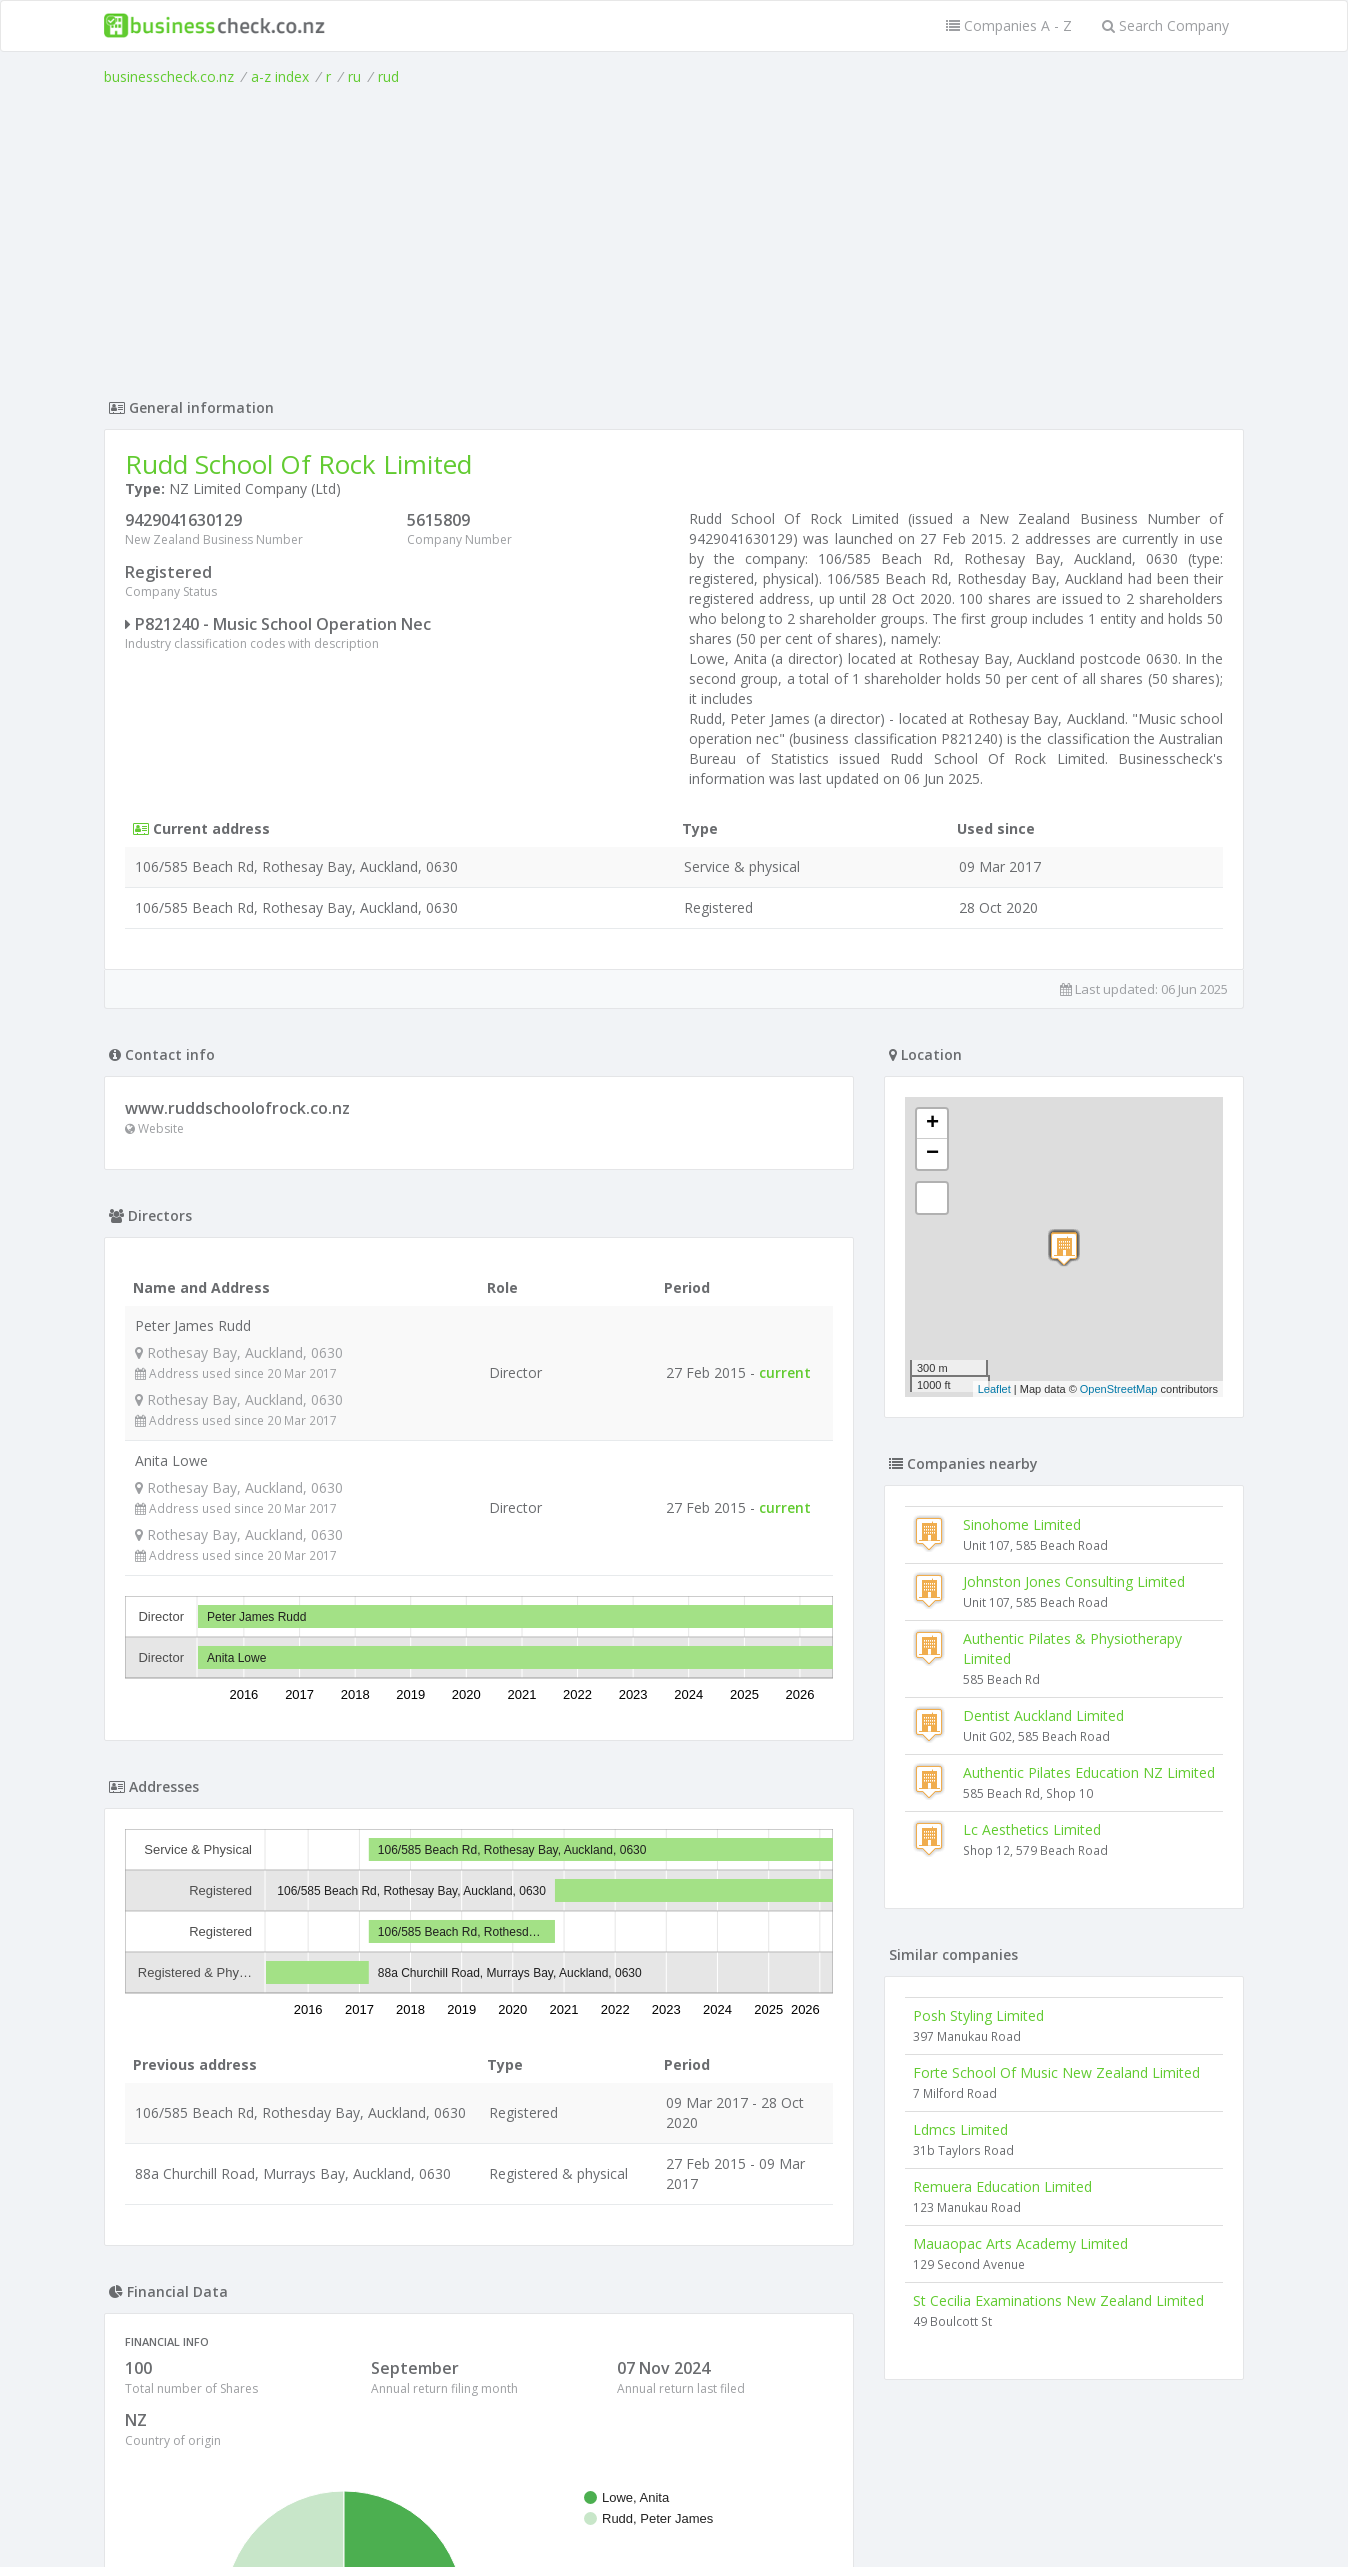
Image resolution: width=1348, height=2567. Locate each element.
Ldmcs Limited (960, 2129)
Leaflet (994, 1389)
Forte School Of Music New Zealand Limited (1056, 2072)
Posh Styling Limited (978, 2015)
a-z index (280, 76)
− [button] (932, 1154)
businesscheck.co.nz (169, 76)
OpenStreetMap (1119, 1389)
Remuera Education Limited (1002, 2186)
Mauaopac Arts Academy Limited (1020, 2243)
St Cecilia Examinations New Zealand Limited (1058, 2300)
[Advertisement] (674, 237)
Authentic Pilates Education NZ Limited (1089, 1772)
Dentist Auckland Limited (1043, 1715)
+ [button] (932, 1124)
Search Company (1165, 25)
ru (354, 76)
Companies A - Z (1009, 25)
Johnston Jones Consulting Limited (1074, 1581)
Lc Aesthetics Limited (1032, 1829)
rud (388, 76)
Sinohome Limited (1022, 1524)
